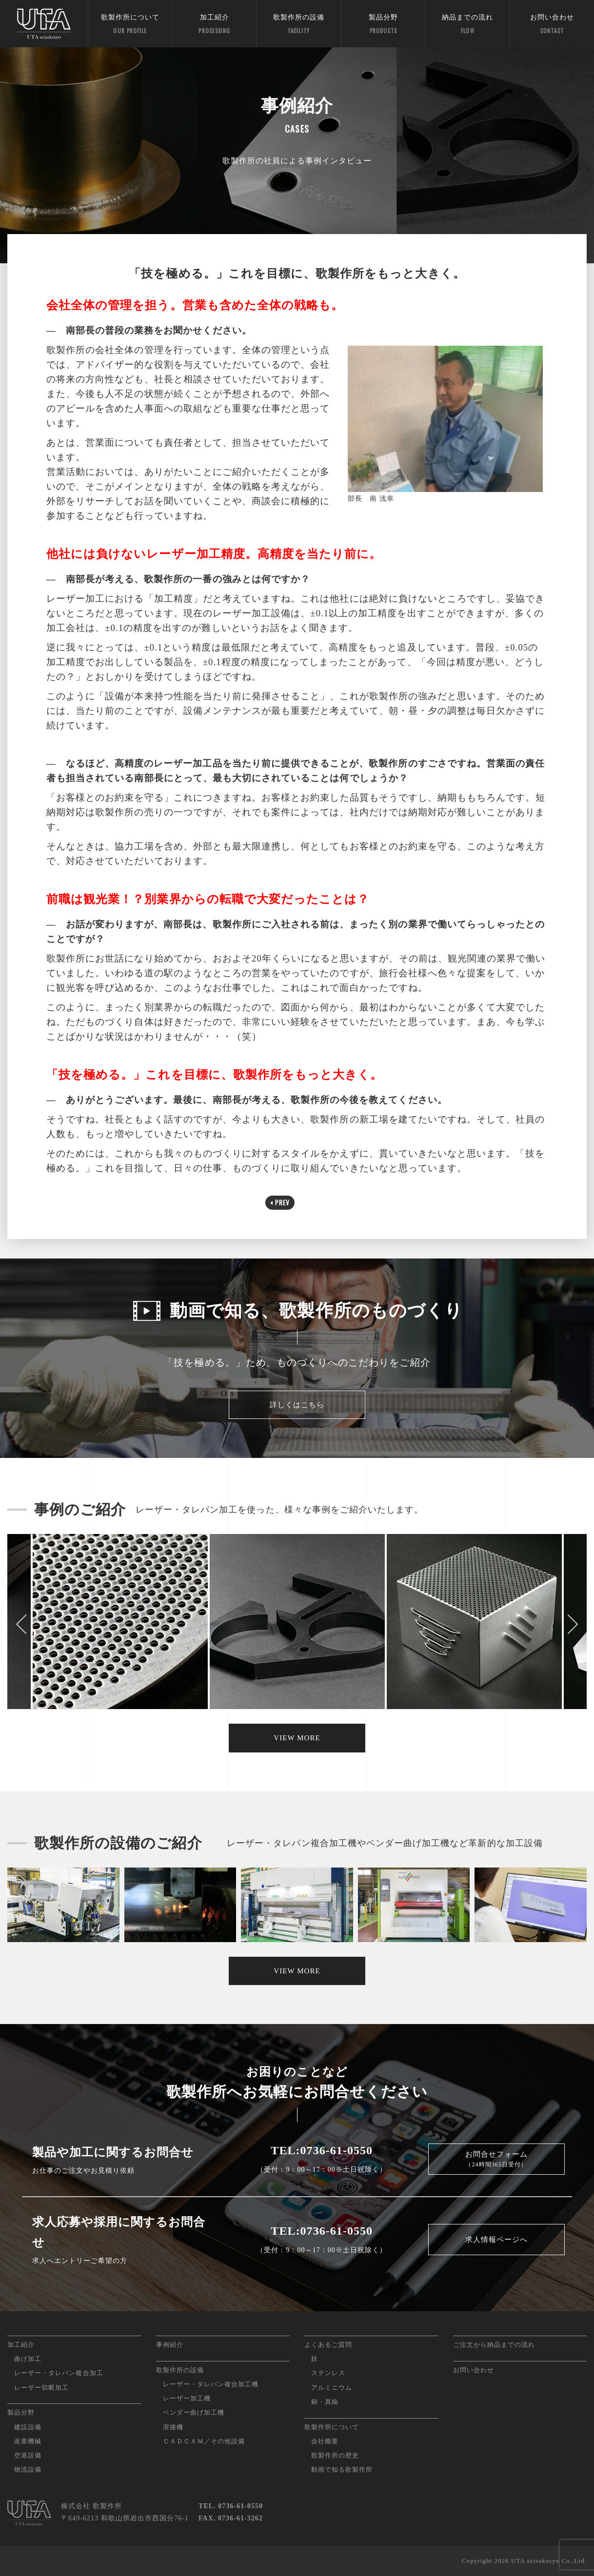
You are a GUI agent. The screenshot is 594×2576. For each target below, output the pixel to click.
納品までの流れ (468, 25)
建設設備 (27, 2427)
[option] (297, 1624)
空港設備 (27, 2455)
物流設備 (27, 2469)
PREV (280, 1202)
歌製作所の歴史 (335, 2455)
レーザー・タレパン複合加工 (58, 2373)
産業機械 (27, 2441)
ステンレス (328, 2373)
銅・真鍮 (324, 2401)
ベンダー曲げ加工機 (193, 2412)
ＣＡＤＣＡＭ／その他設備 (204, 2441)
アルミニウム (331, 2387)
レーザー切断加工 (41, 2387)
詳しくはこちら (297, 1405)
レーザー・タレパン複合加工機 (211, 2384)
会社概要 (324, 2441)
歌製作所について (130, 25)
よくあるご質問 (328, 2344)
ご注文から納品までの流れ (494, 2344)
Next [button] (572, 1624)
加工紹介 (215, 25)
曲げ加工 (27, 2358)
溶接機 (173, 2427)
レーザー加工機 (187, 2398)
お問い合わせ (552, 25)
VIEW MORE (297, 1738)
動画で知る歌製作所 (342, 2469)
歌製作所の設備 (299, 25)
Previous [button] (22, 1624)
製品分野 (383, 25)
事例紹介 (169, 2344)
